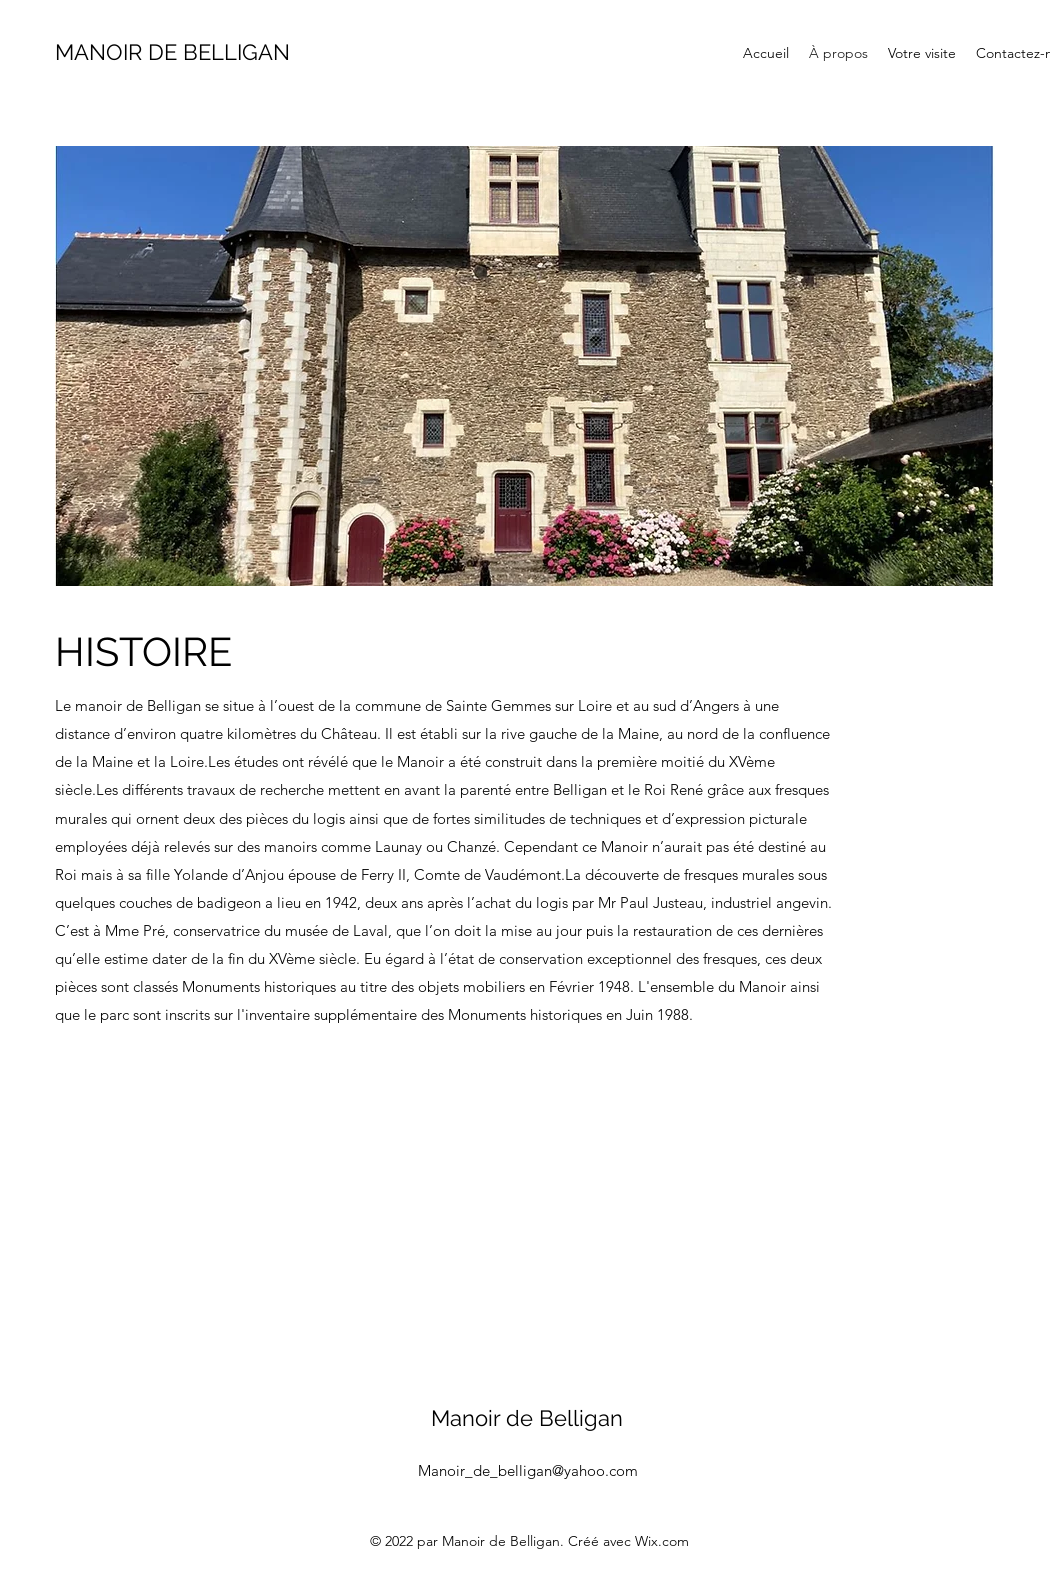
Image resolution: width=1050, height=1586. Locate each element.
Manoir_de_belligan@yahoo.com (528, 1470)
